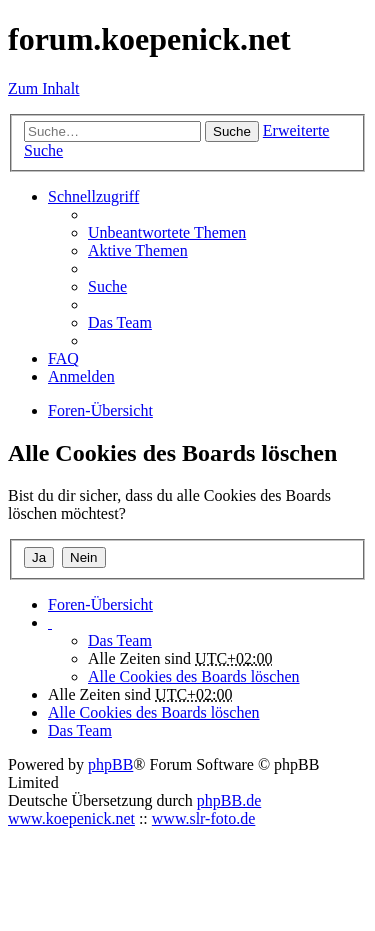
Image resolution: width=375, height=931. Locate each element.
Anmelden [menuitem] (81, 376)
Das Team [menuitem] (120, 322)
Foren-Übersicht (100, 604)
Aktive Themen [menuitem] (138, 250)
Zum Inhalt (44, 88)
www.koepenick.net (71, 818)
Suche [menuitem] (107, 286)
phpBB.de (229, 800)
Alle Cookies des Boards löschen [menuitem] (194, 676)
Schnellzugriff (93, 196)
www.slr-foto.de (204, 818)
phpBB (110, 764)
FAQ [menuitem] (63, 358)
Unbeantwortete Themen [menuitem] (167, 232)
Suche (232, 131)
